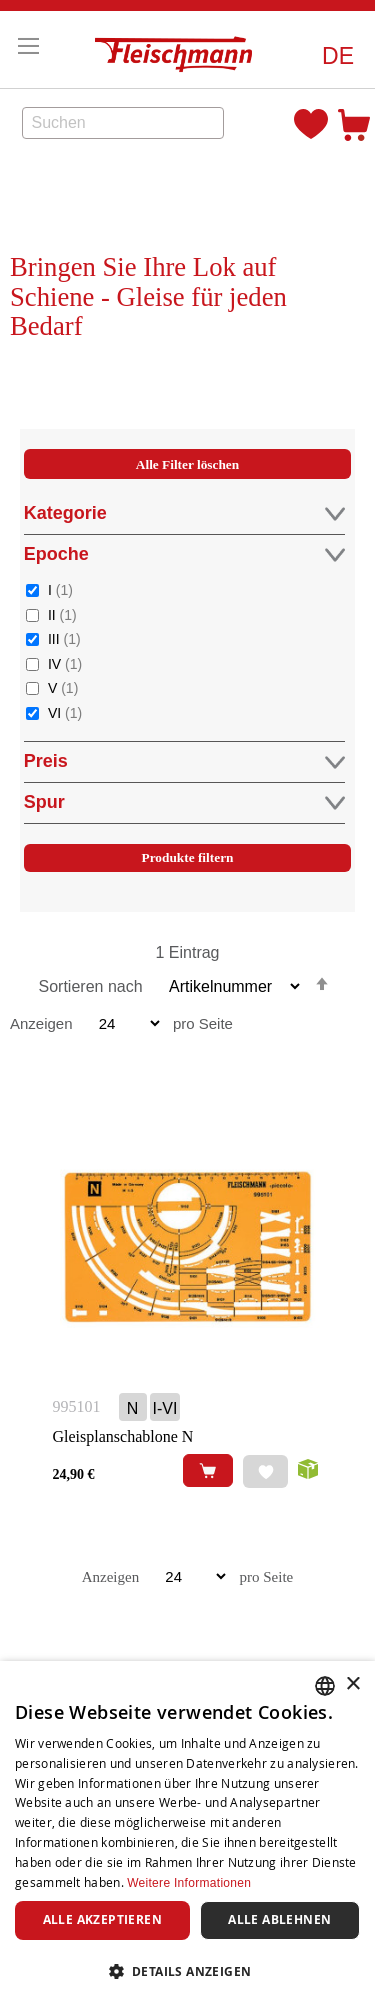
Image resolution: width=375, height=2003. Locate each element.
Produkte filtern (188, 857)
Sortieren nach (91, 986)
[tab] (188, 683)
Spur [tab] (184, 802)
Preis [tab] (184, 761)
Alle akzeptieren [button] (102, 1919)
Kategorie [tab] (184, 513)
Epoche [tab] (184, 554)
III (64, 638)
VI (65, 712)
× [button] (352, 1684)
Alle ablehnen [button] (279, 1919)
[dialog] (187, 1832)
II (62, 614)
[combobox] (123, 123)
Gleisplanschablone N (123, 1436)
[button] (338, 56)
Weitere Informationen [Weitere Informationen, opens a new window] (189, 1883)
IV (65, 663)
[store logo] (178, 49)
